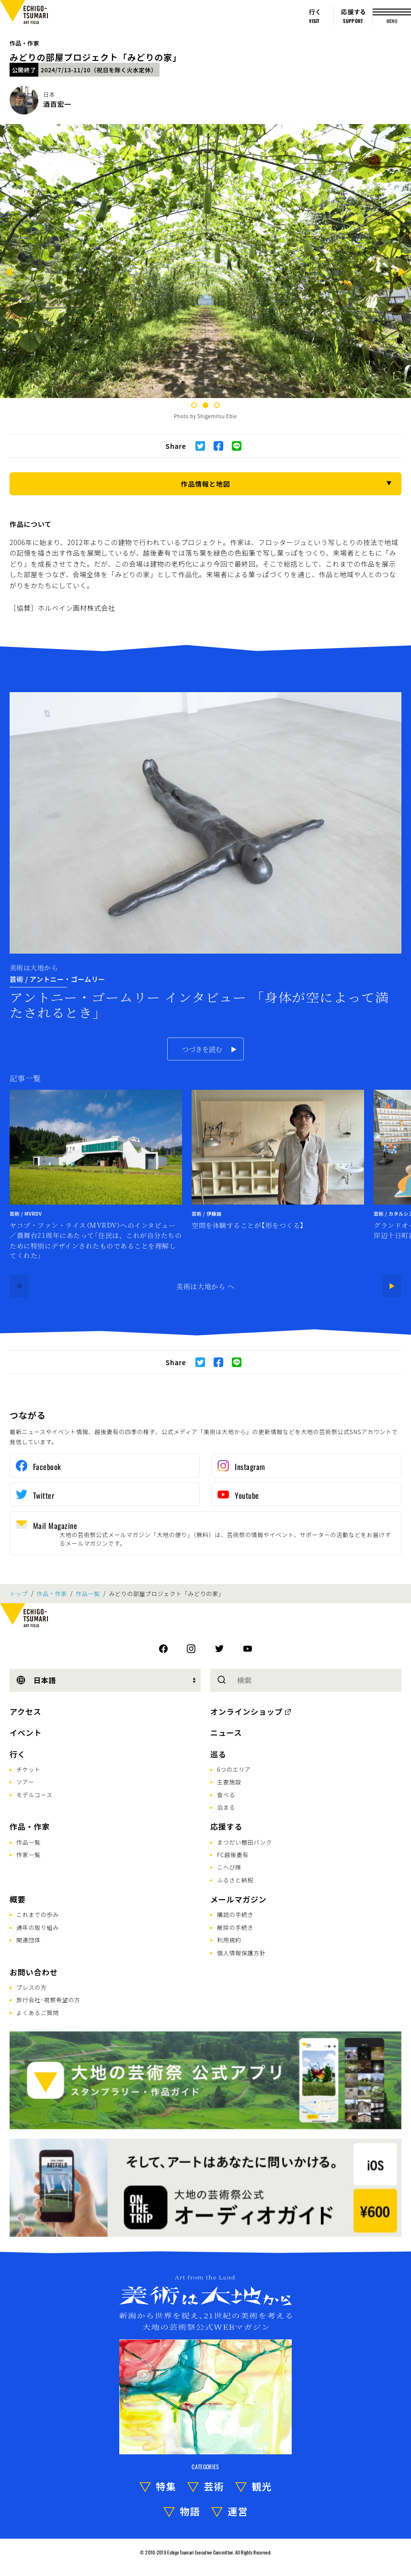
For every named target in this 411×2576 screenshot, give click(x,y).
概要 (18, 1899)
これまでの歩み (37, 1914)
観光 (262, 2486)
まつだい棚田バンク (244, 1842)
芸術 (214, 2486)
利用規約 (229, 1940)
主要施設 (229, 1782)
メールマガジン (238, 1899)
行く (18, 1754)
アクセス (25, 1711)
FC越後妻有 (233, 1854)
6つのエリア (234, 1769)
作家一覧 (28, 1854)
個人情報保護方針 (241, 1953)
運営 (238, 2511)
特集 (166, 2486)
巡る (218, 1754)
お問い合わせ (34, 1972)
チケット (28, 1769)
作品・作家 (24, 43)
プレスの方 (31, 1987)
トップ (19, 1593)
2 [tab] (205, 405)
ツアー (25, 1782)
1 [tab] (194, 405)
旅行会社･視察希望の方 (48, 1999)
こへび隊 (229, 1867)
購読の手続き (235, 1914)
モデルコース (34, 1794)
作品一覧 (88, 1593)
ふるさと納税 (235, 1880)
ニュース (226, 1732)
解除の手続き (235, 1927)
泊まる (226, 1807)
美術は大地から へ (205, 1286)
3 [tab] (217, 405)
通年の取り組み (37, 1927)
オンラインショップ (246, 1711)
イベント (26, 1732)
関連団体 (28, 1940)
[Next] (402, 273)
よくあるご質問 (37, 2012)
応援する (226, 1826)
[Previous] (9, 273)
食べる (226, 1794)
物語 (190, 2511)
